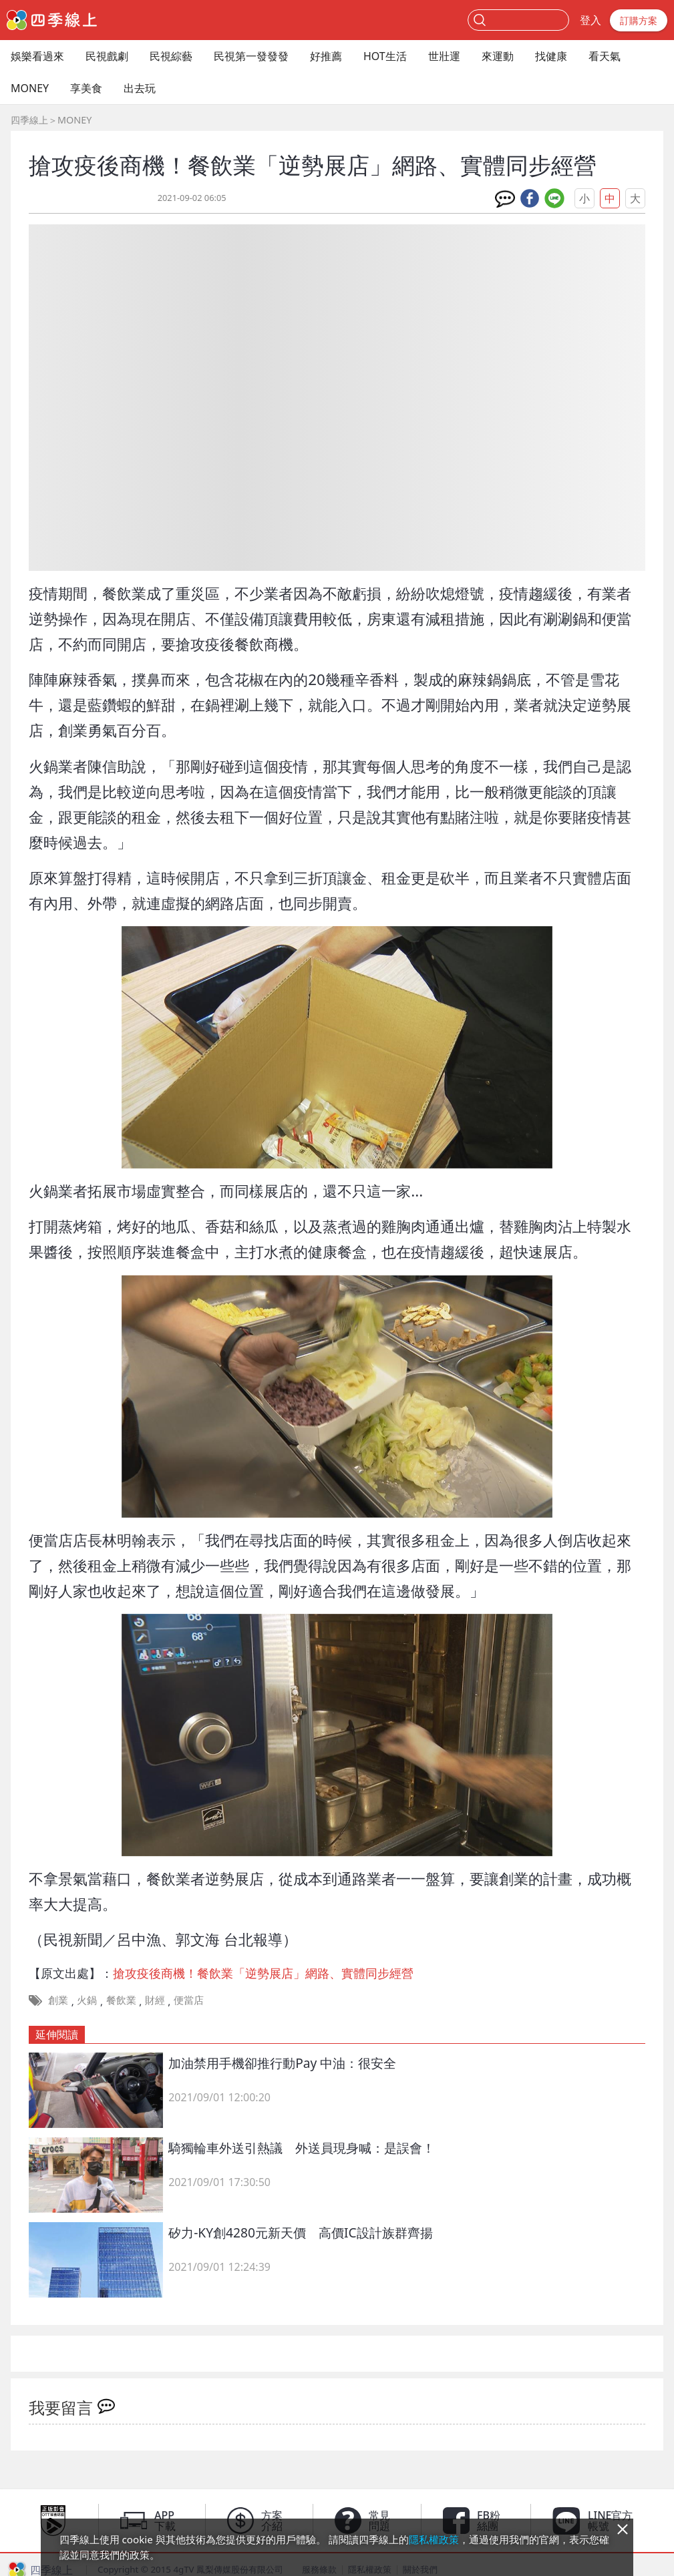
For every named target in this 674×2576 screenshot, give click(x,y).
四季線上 (29, 120)
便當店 (189, 1999)
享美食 (86, 88)
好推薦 (326, 56)
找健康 (551, 56)
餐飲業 (121, 1999)
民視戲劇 (107, 56)
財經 (155, 1999)
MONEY (30, 88)
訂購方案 (638, 20)
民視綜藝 (171, 56)
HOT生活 (385, 56)
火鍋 (87, 1999)
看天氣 (604, 56)
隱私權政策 (434, 2539)
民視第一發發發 (251, 56)
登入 (590, 20)
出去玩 (140, 88)
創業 (58, 1999)
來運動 (498, 56)
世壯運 (444, 56)
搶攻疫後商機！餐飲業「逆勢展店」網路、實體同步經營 (263, 1973)
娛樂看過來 (37, 56)
